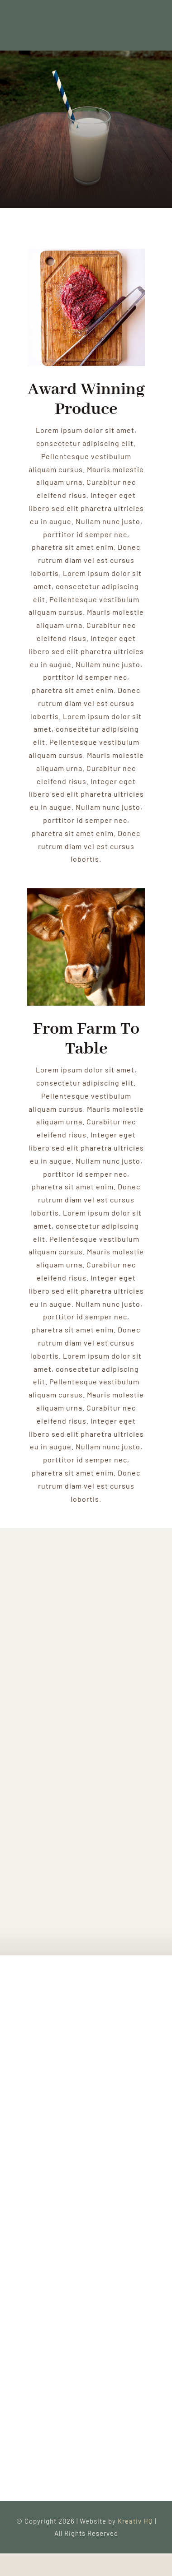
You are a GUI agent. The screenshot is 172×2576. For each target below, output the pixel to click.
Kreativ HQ (136, 2521)
